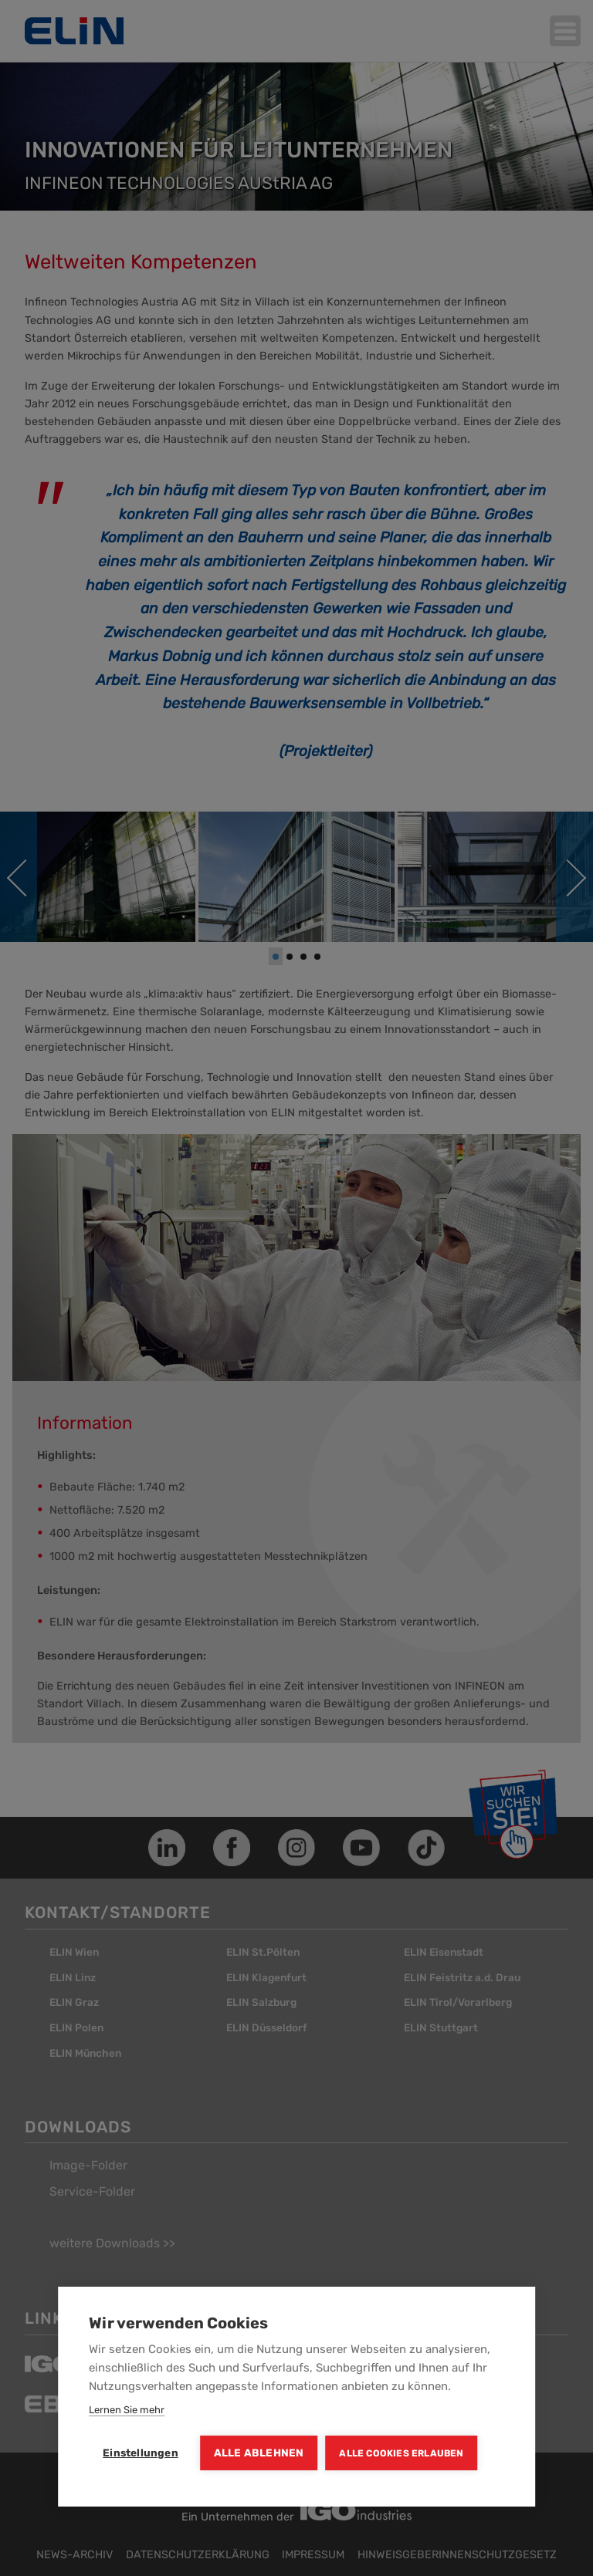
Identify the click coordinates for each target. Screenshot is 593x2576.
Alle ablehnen (259, 2452)
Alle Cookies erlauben (401, 2453)
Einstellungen (140, 2452)
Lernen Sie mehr (126, 2410)
